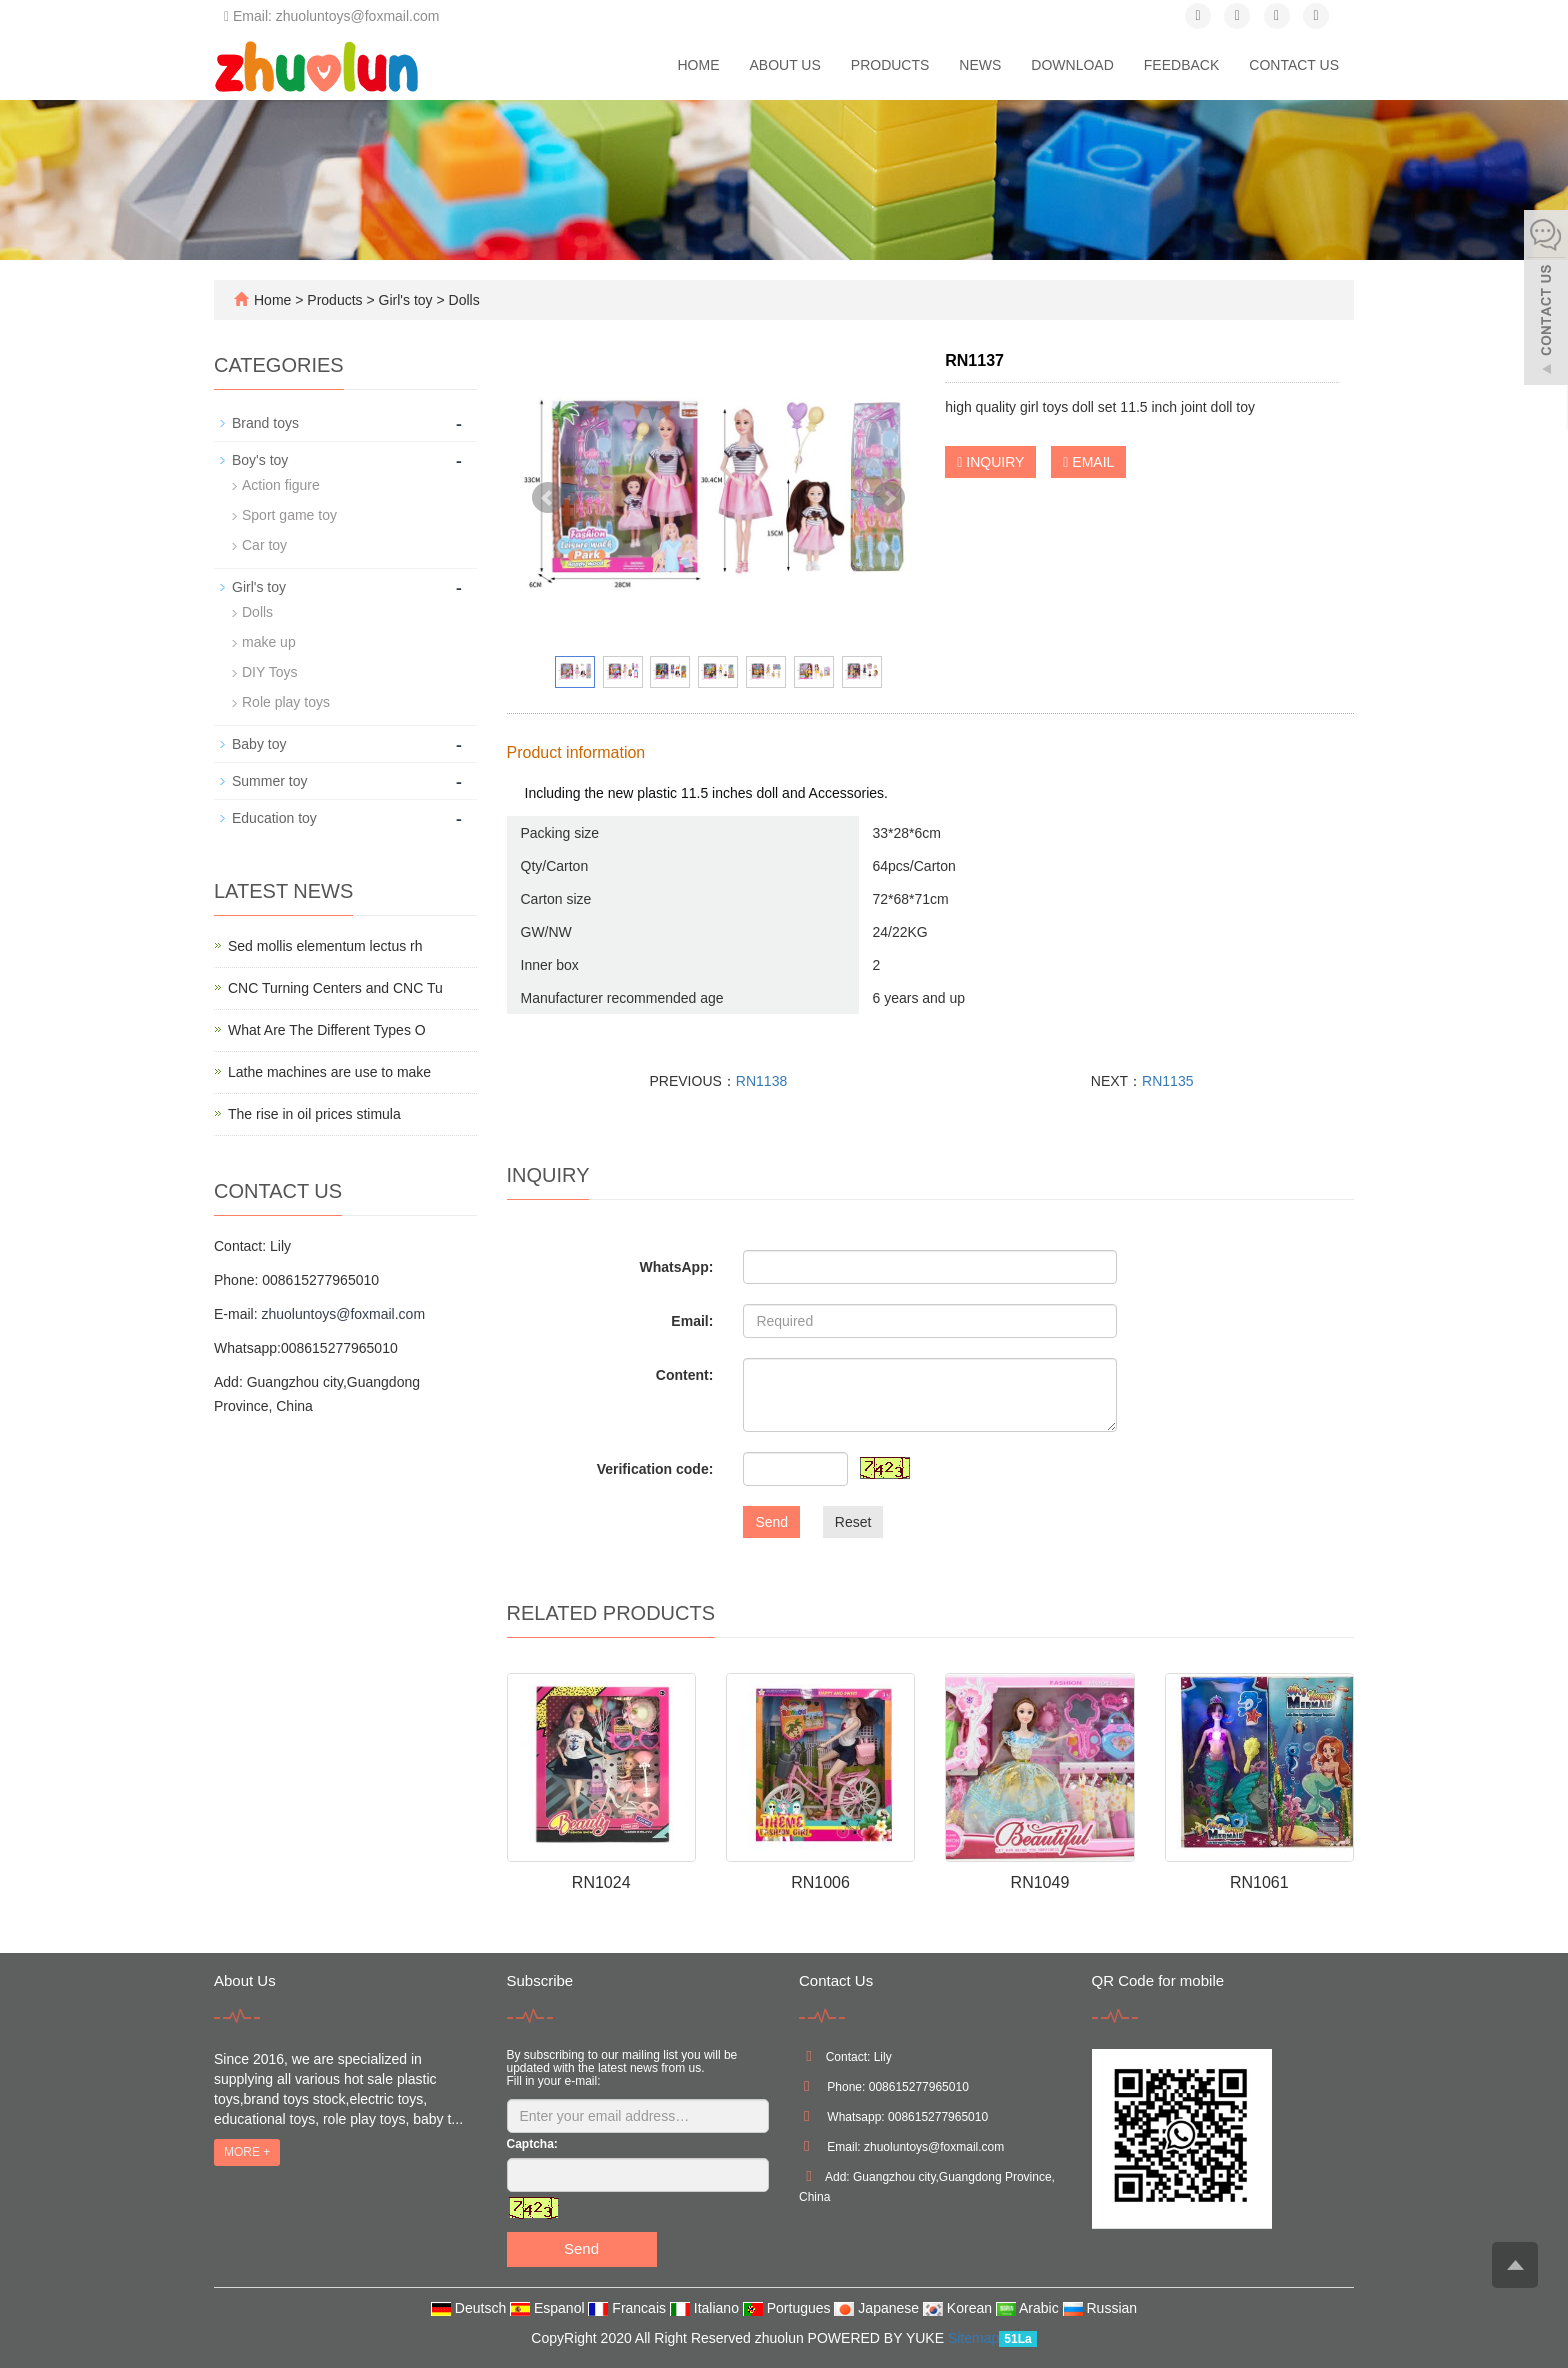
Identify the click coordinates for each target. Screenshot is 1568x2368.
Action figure (281, 485)
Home (698, 65)
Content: (685, 1375)
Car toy (264, 545)
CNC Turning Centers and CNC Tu (335, 988)
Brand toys (265, 423)
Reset (853, 1522)
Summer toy (269, 781)
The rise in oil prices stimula (314, 1114)
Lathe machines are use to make (329, 1072)
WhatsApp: (676, 1267)
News (980, 65)
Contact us (1294, 65)
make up (269, 642)
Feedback (1181, 65)
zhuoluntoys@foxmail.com (343, 1314)
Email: (692, 1321)
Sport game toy (289, 515)
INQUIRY (990, 462)
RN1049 (1040, 1882)
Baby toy (259, 744)
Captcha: (532, 2144)
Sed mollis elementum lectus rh (325, 946)
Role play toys (286, 702)
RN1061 (1259, 1882)
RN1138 (761, 1081)
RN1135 (1167, 1081)
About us (784, 65)
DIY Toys (270, 672)
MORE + (247, 2152)
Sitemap (973, 2338)
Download (1072, 65)
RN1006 (820, 1882)
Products (890, 65)
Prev (548, 498)
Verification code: (655, 1469)
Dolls (462, 300)
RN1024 (601, 1882)
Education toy (274, 818)
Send (771, 1522)
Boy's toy (260, 460)
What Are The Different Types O (327, 1030)
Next (889, 498)
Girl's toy (406, 300)
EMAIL (1088, 462)
